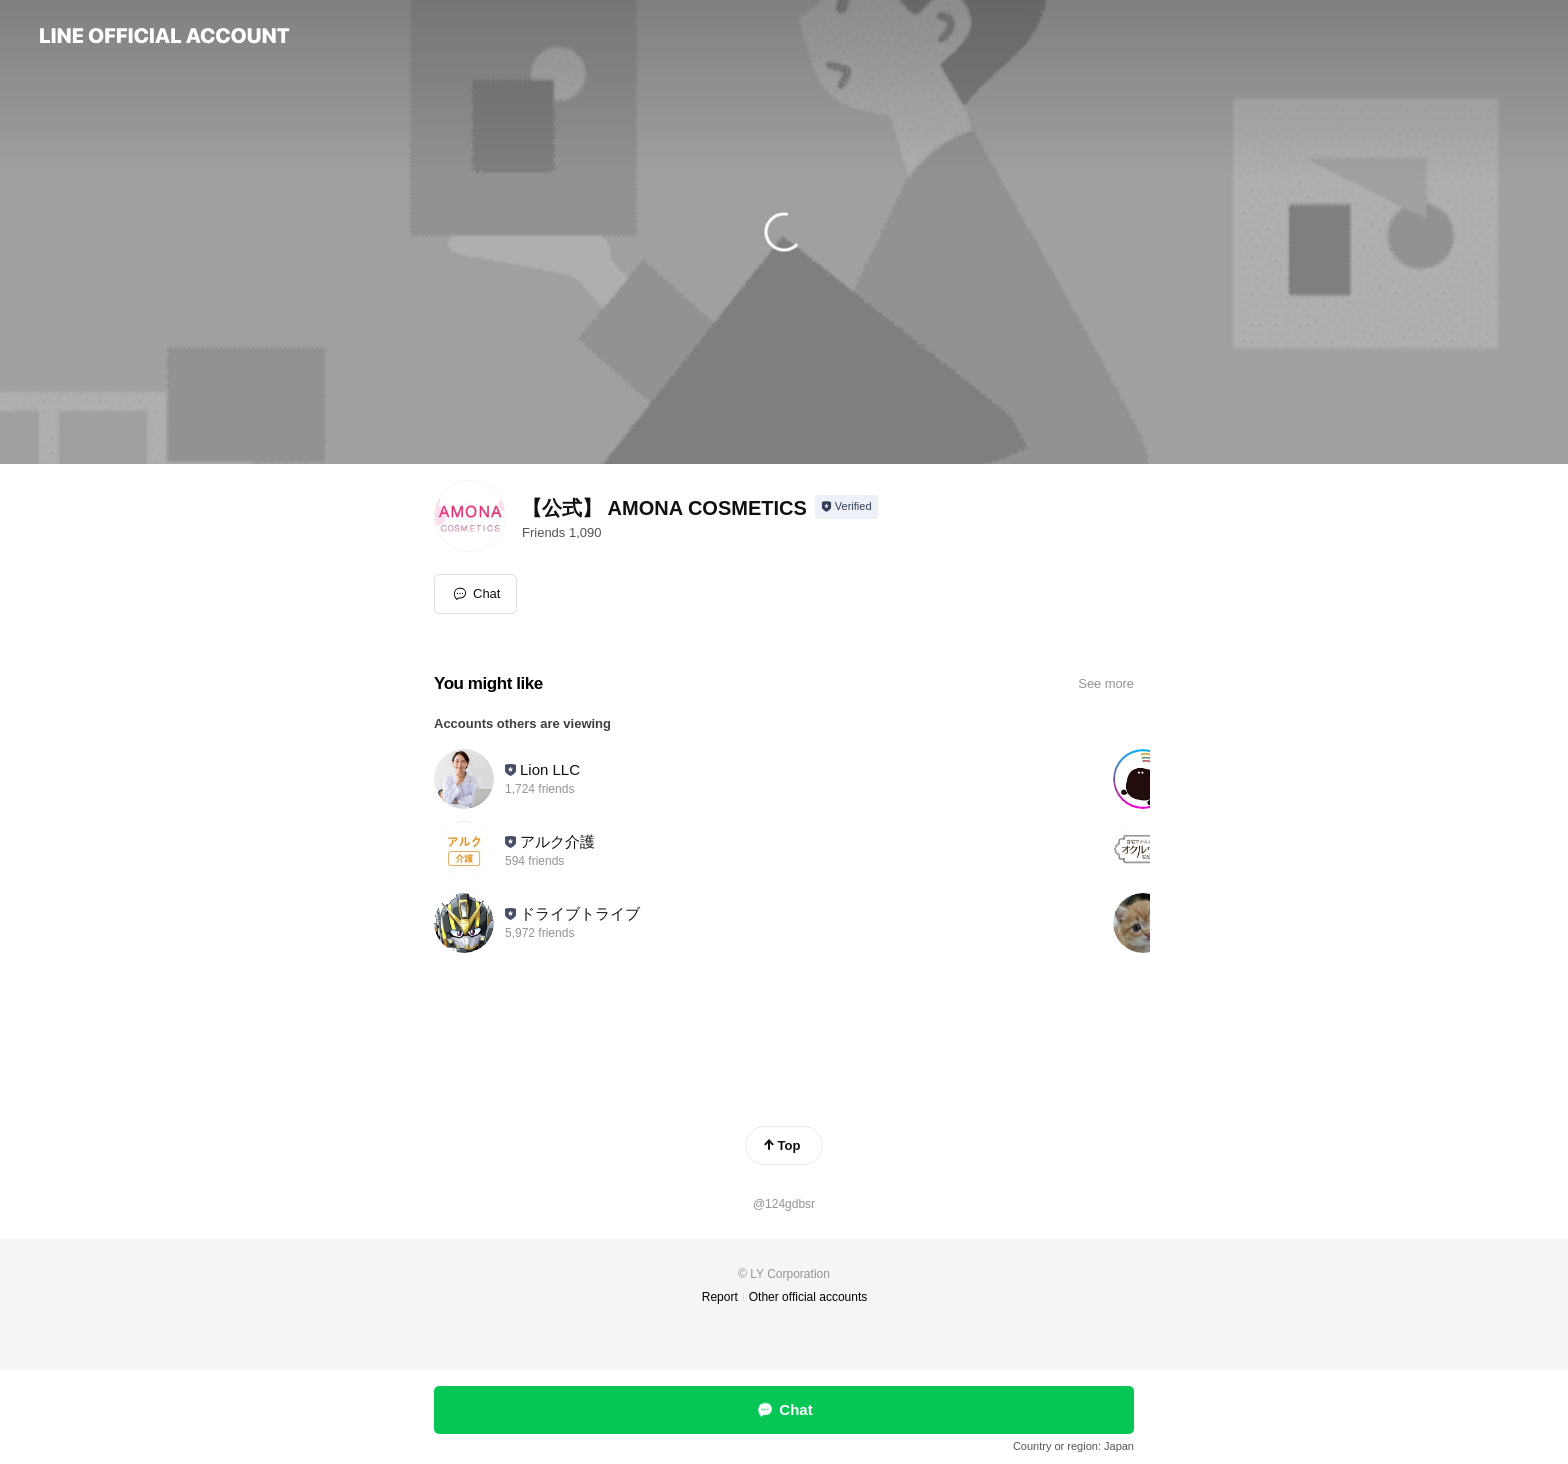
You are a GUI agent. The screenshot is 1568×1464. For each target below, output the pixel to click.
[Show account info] (846, 507)
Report (720, 1297)
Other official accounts (808, 1297)
